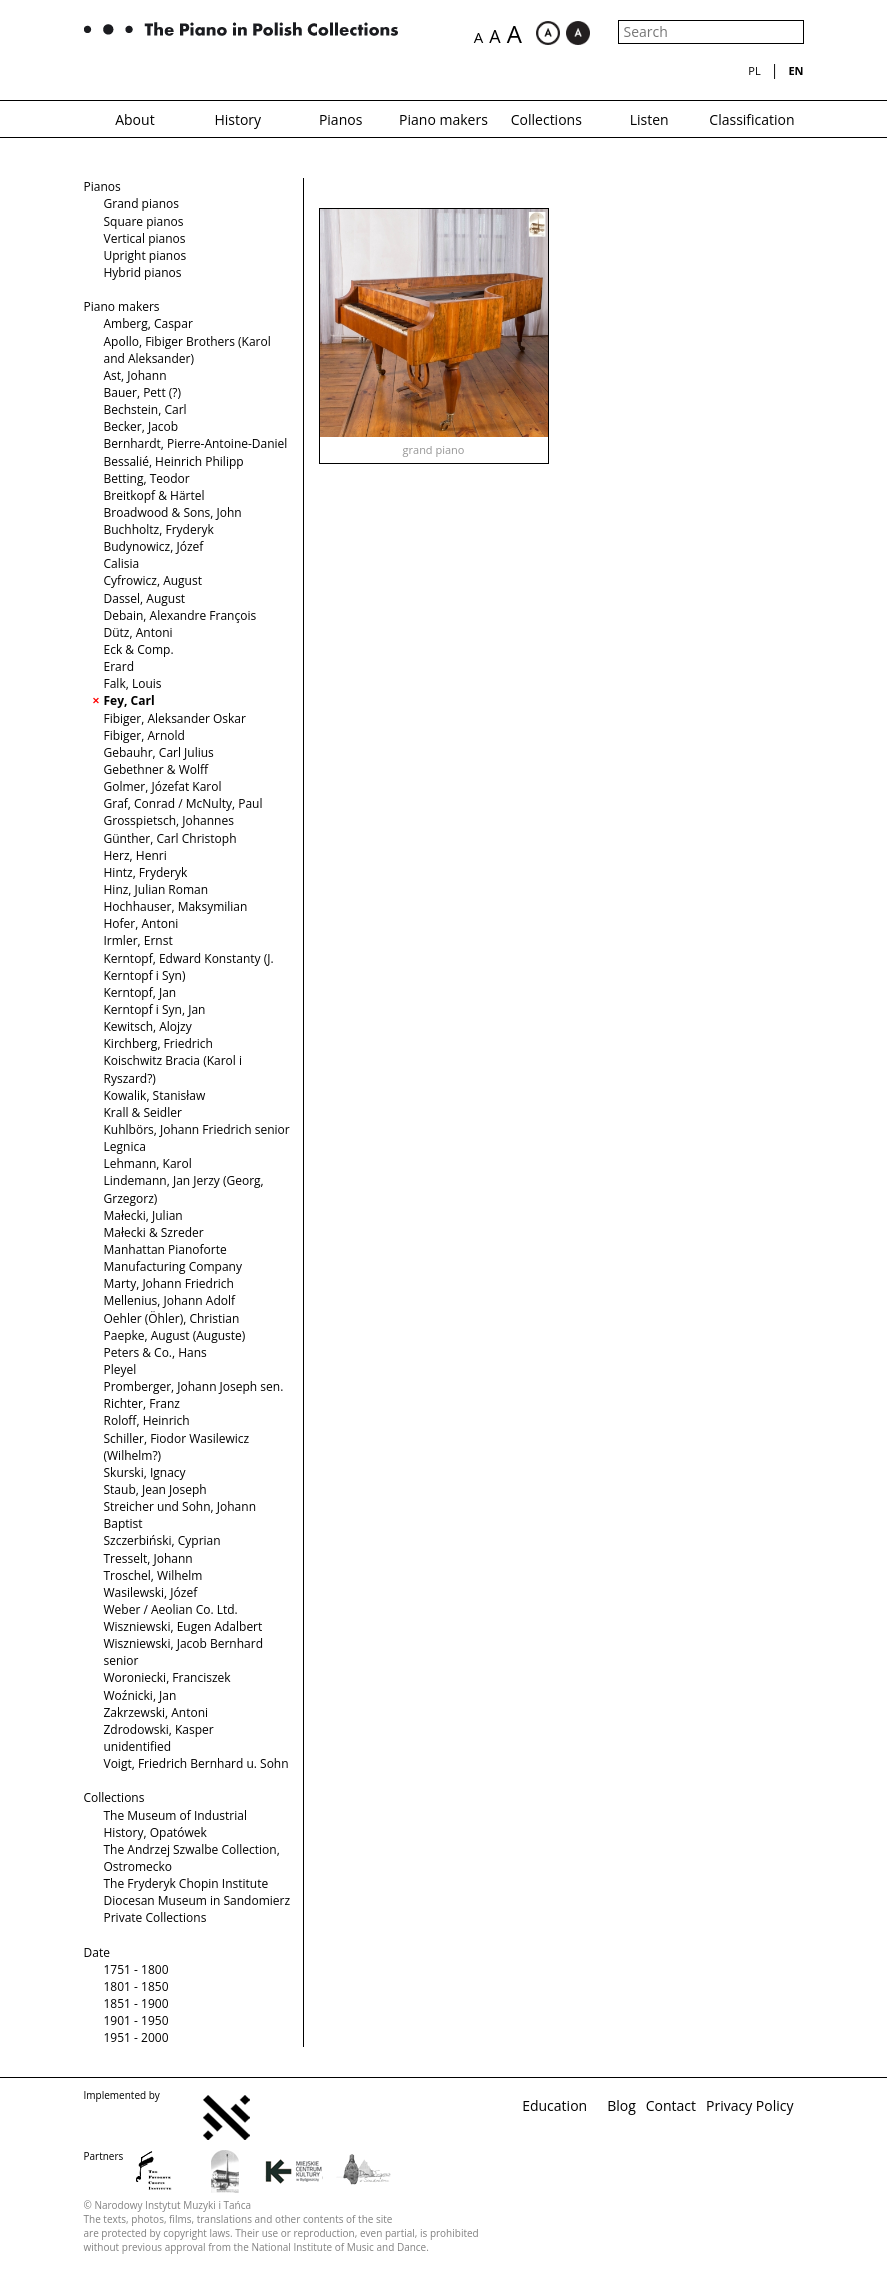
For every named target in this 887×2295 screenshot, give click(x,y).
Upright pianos (145, 255)
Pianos (340, 119)
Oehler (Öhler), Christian (172, 1318)
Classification (751, 119)
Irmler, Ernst (138, 940)
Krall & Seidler (143, 1112)
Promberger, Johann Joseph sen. (194, 1386)
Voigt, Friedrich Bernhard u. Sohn (196, 1763)
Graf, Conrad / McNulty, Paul (183, 803)
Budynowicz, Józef (154, 546)
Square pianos (144, 221)
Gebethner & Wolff (156, 769)
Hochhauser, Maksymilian (176, 906)
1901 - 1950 (136, 2020)
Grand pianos (141, 203)
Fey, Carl (129, 700)
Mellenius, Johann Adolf (170, 1300)
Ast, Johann (135, 375)
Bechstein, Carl (145, 409)
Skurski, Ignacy (145, 1472)
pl (754, 70)
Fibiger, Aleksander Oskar (175, 718)
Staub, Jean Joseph (155, 1489)
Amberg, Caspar (148, 323)
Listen (649, 119)
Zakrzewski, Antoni (156, 1712)
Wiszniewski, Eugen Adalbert (183, 1626)
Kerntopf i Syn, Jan (155, 1009)
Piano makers (443, 119)
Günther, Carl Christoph (170, 838)
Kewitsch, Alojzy (148, 1026)
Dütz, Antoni (138, 632)
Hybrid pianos (143, 272)
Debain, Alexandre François (180, 615)
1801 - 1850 (136, 1986)
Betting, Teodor (147, 478)
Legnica (125, 1146)
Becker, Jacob (141, 426)
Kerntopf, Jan (140, 992)
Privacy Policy (749, 2105)
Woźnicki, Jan (140, 1695)
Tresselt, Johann (148, 1558)
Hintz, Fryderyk (146, 872)
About (134, 119)
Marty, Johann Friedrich (169, 1283)
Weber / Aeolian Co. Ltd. (171, 1609)
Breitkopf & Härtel (154, 495)
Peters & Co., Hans (155, 1352)
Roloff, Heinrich (147, 1420)
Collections (546, 119)
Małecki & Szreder (154, 1232)
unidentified (138, 1746)
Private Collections (155, 1917)
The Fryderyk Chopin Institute (186, 1883)
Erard (119, 666)
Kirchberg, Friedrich (158, 1043)
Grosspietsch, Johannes (169, 820)
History (237, 119)
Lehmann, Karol (148, 1163)
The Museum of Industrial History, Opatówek (175, 1824)
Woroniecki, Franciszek (167, 1677)
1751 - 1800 (136, 1969)
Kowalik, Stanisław (155, 1095)
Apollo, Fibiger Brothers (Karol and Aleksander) (187, 350)
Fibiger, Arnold (144, 735)
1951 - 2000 (136, 2037)
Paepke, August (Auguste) (175, 1335)
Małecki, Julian (143, 1215)
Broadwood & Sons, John (173, 512)
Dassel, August (145, 598)
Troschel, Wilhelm (153, 1575)
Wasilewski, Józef (151, 1592)
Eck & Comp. (139, 649)
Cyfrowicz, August (153, 580)
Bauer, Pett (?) (143, 392)
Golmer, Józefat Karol (163, 786)
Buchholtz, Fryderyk (159, 529)
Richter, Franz (142, 1403)
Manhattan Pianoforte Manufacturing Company (173, 1258)
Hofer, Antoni (141, 923)
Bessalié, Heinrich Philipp (174, 461)
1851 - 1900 (136, 2003)
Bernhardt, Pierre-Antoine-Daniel (196, 443)
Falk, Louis (133, 683)
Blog (621, 2105)
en (795, 70)
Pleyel (120, 1369)
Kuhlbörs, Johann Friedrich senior (197, 1129)
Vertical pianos (145, 238)
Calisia (122, 563)
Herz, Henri (135, 855)
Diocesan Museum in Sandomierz (197, 1900)
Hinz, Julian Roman (156, 889)
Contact (671, 2105)
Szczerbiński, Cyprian (162, 1540)
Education (554, 2105)
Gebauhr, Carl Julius (159, 752)
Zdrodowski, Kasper (159, 1729)
